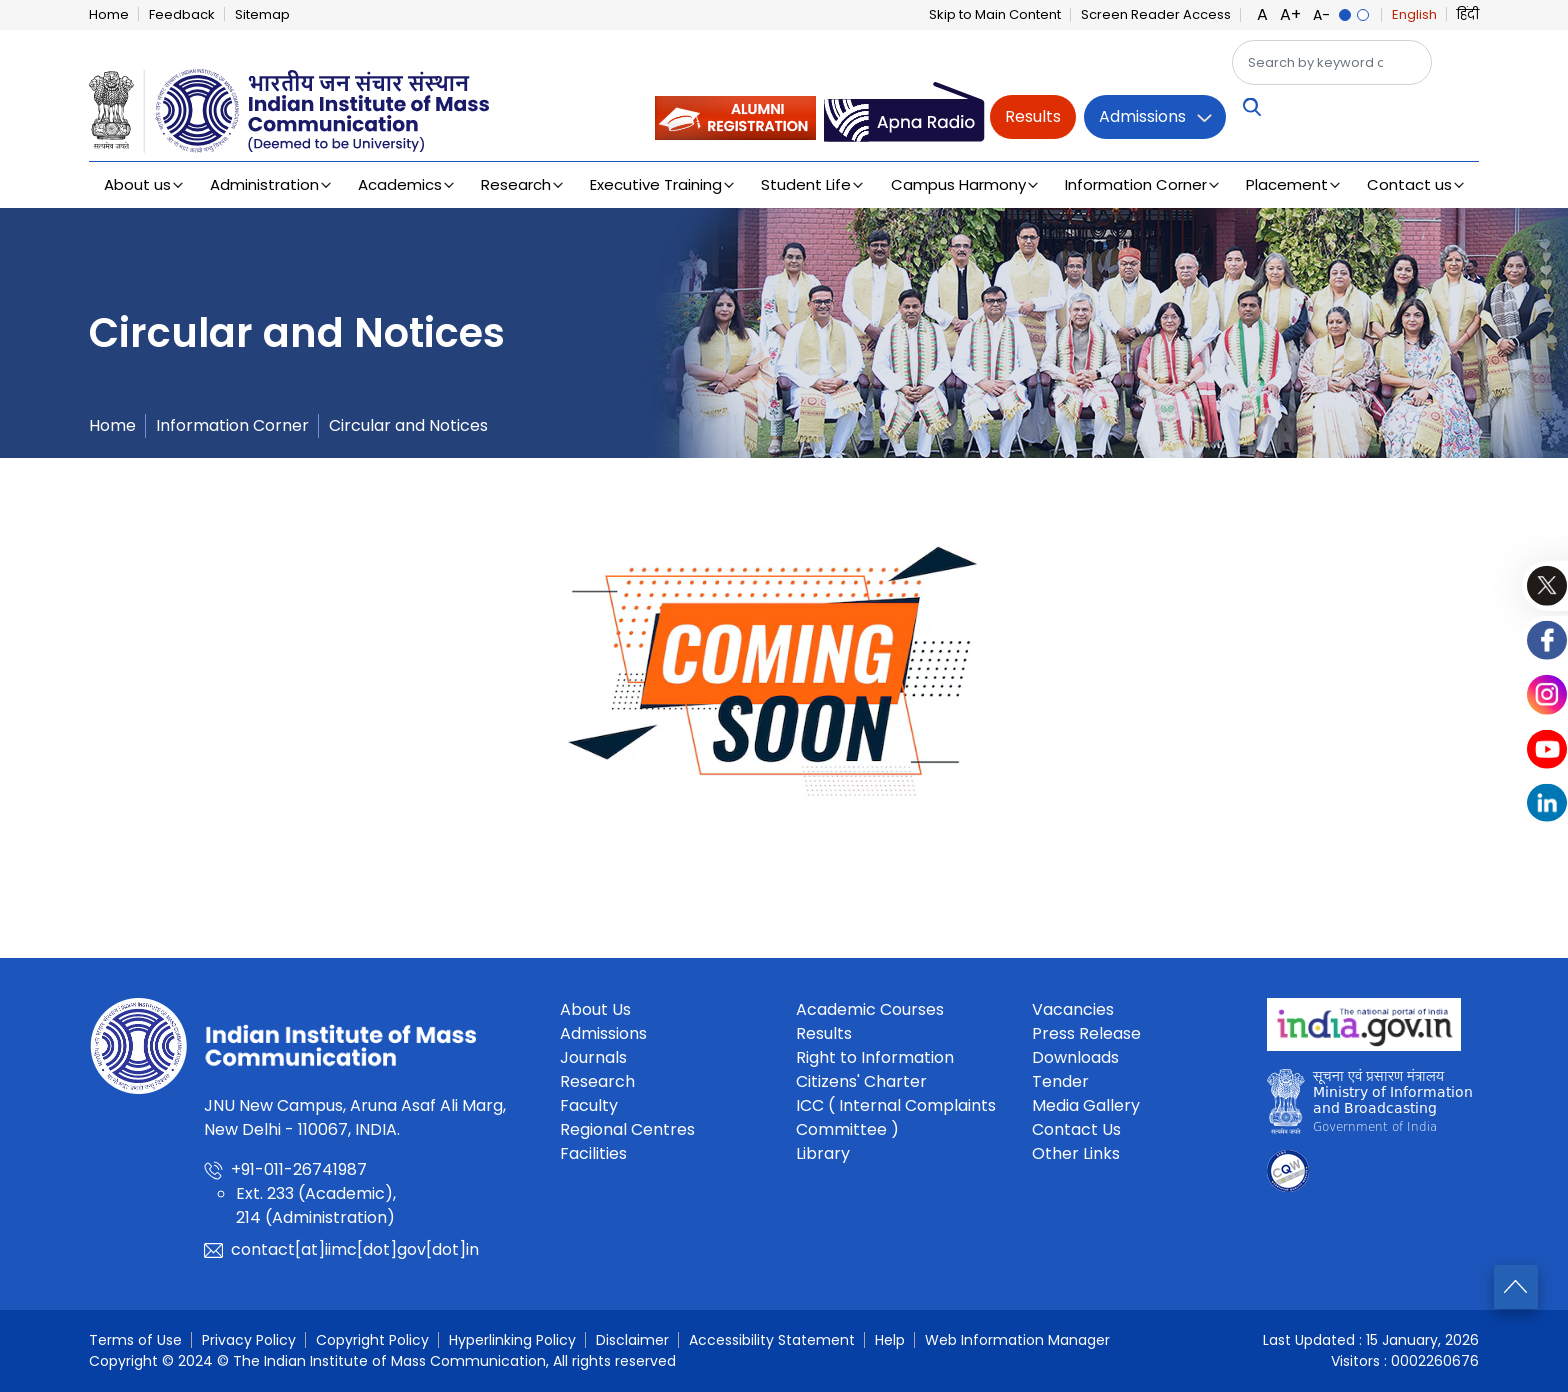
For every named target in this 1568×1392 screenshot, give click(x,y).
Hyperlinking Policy (512, 1340)
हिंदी (1468, 14)
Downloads (1075, 1057)
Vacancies (1073, 1009)
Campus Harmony (958, 184)
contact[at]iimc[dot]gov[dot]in (355, 1249)
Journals (593, 1057)
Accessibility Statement (772, 1340)
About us (137, 184)
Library (823, 1153)
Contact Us (1076, 1129)
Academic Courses (870, 1009)
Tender (1060, 1081)
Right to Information (875, 1057)
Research (516, 184)
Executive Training (656, 184)
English (1414, 14)
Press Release (1086, 1033)
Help (890, 1340)
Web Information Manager (1017, 1340)
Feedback (182, 14)
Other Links (1076, 1153)
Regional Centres (627, 1129)
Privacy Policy (249, 1340)
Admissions (1142, 116)
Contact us (1409, 184)
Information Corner (1136, 184)
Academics (400, 184)
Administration (264, 184)
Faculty (589, 1105)
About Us (595, 1009)
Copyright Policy (372, 1340)
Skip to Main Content (995, 14)
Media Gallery (1086, 1105)
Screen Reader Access (1156, 14)
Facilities (593, 1153)
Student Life (806, 184)
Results (1033, 116)
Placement (1287, 184)
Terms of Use (135, 1340)
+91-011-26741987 (299, 1169)
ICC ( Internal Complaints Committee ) (896, 1117)
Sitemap (262, 14)
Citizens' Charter (861, 1081)
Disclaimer (632, 1340)
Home (109, 14)
